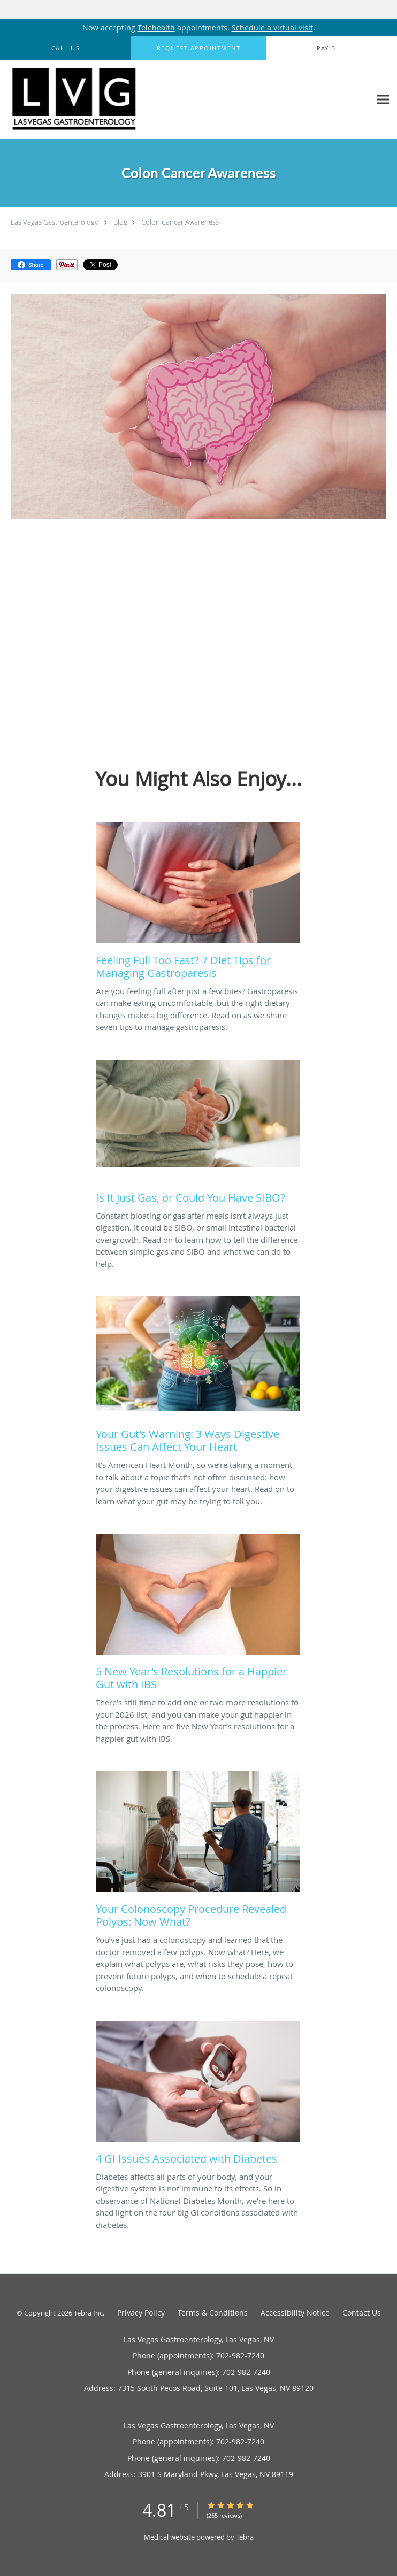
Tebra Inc (88, 2313)
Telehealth (156, 27)
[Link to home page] (98, 99)
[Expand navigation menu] (383, 99)
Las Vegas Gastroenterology (54, 222)
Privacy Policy (141, 2313)
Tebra (245, 2537)
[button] (198, 48)
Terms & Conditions (213, 2313)
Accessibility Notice (295, 2313)
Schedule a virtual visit (272, 27)
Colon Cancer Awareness (180, 222)
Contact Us (361, 2313)
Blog (120, 222)
